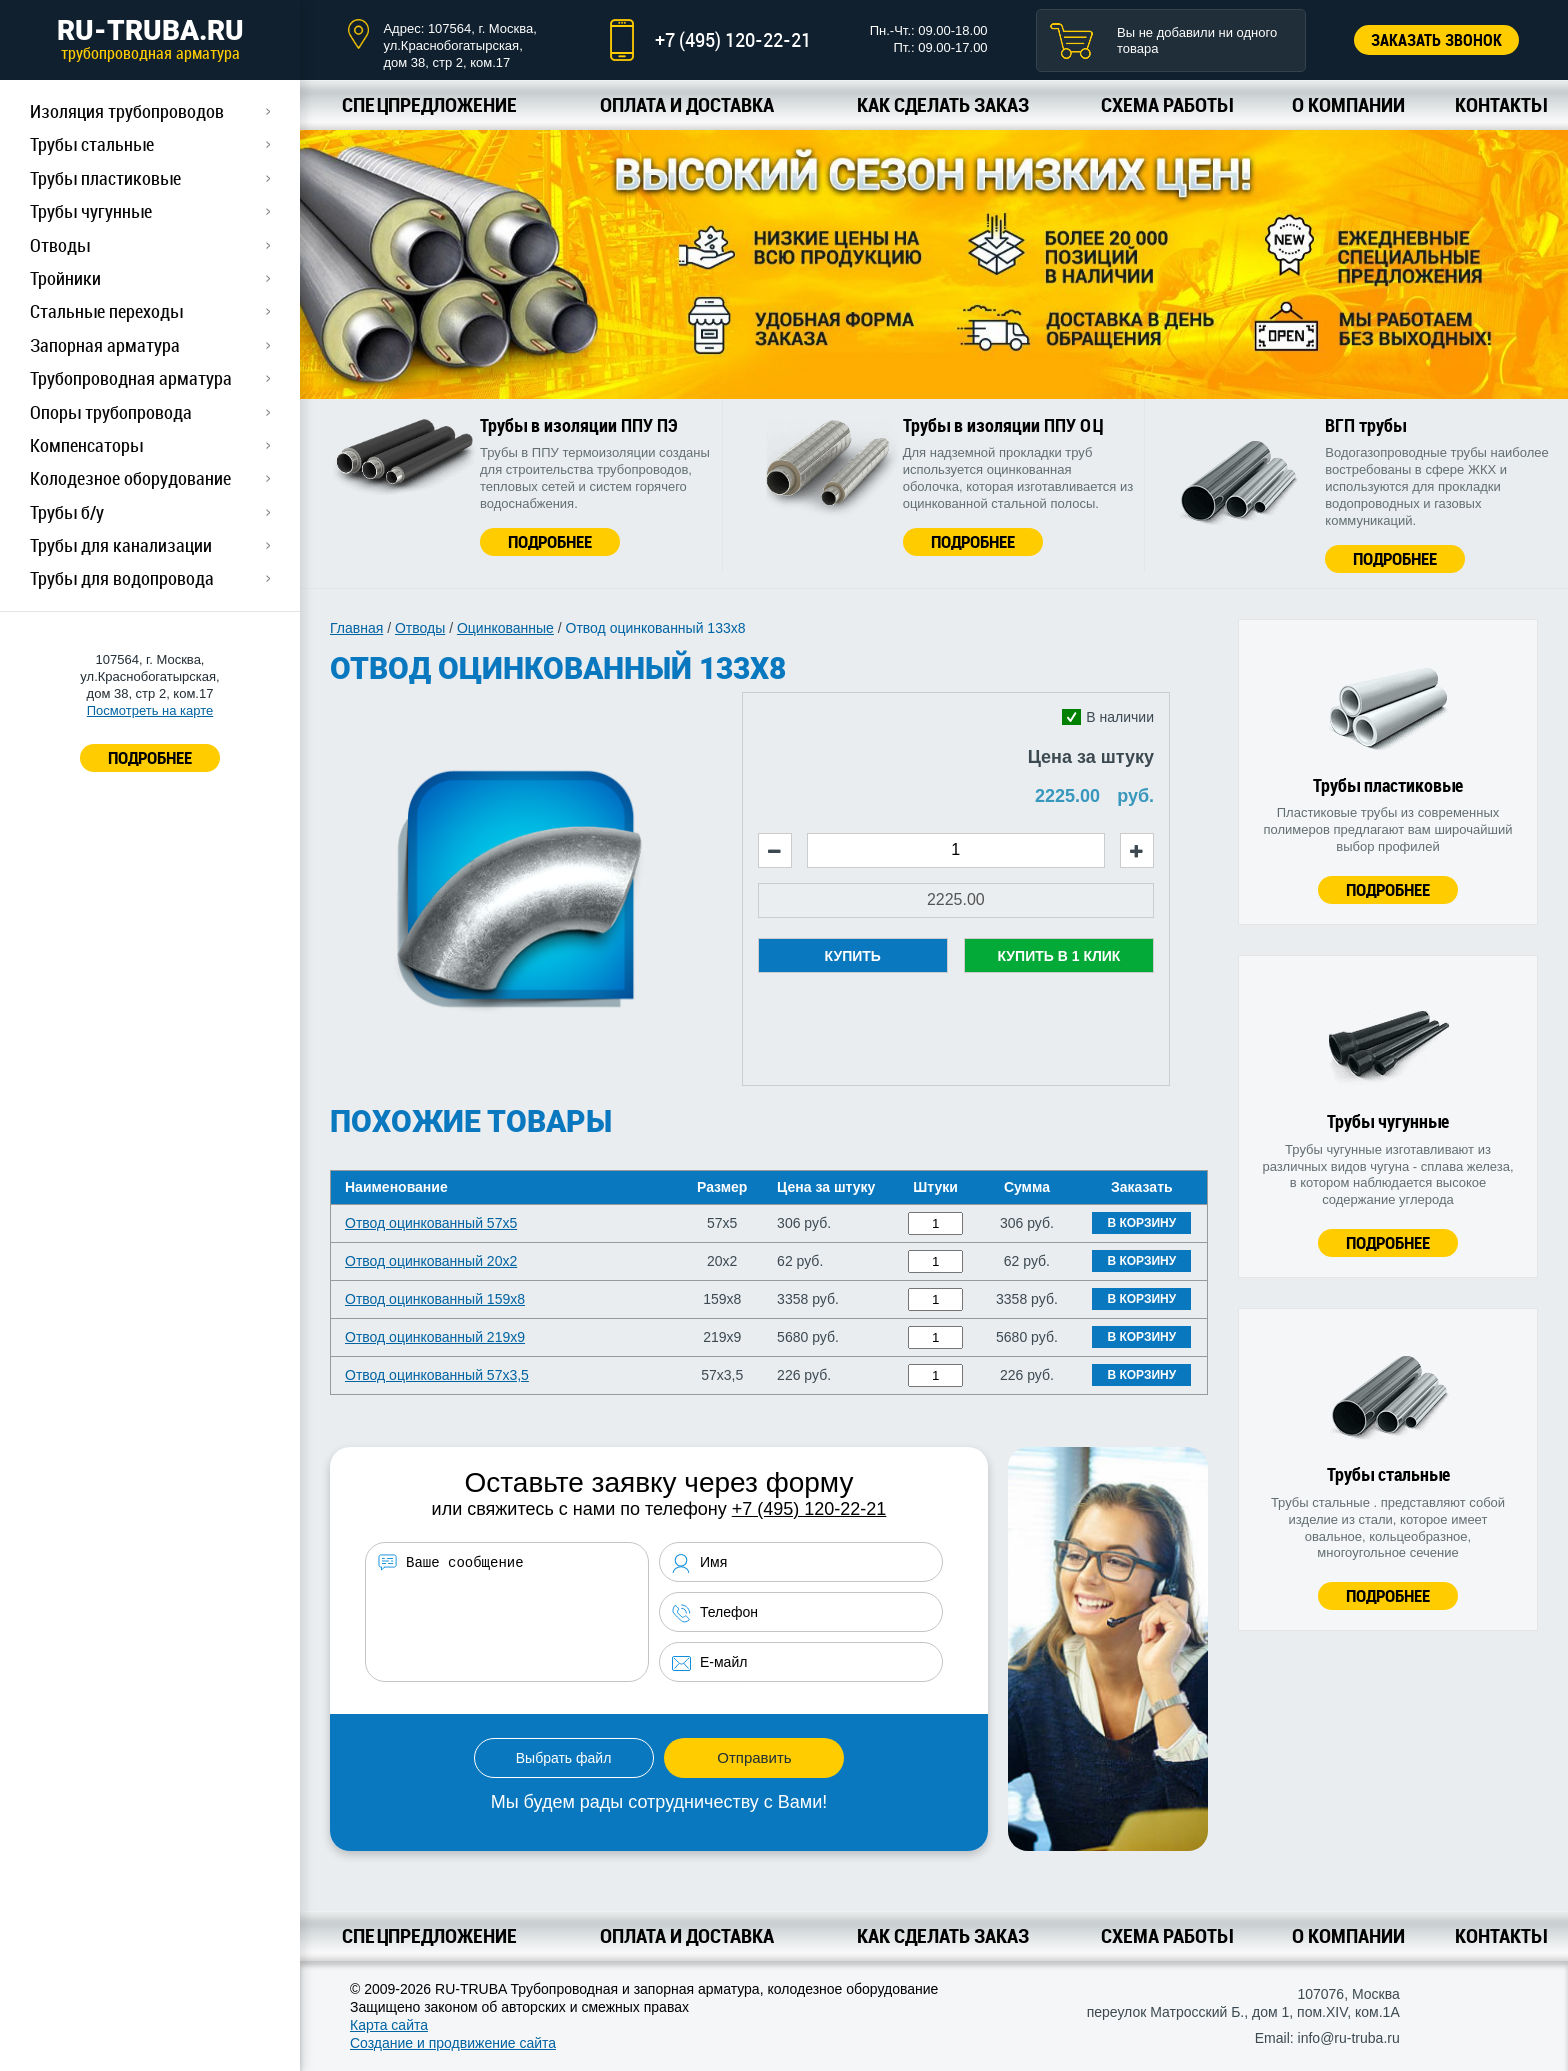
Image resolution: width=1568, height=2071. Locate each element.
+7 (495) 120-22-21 (733, 39)
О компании (1348, 104)
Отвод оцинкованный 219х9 (435, 1337)
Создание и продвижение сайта (453, 2043)
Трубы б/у (67, 512)
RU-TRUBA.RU (150, 39)
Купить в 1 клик (1058, 956)
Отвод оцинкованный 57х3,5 (437, 1375)
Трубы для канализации (121, 545)
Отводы (60, 245)
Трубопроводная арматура (131, 378)
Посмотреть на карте (150, 710)
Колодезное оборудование (130, 478)
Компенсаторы (86, 445)
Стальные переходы (106, 311)
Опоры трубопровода (111, 412)
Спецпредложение (429, 104)
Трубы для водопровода (122, 578)
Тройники (65, 278)
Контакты (1500, 104)
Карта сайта (389, 2025)
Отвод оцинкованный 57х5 (431, 1223)
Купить (853, 956)
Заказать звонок (1436, 40)
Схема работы (1166, 104)
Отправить (754, 1757)
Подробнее (550, 541)
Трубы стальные (92, 144)
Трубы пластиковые (105, 178)
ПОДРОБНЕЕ (150, 757)
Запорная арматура (105, 345)
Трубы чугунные (91, 211)
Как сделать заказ (943, 104)
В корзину (1141, 1223)
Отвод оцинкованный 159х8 (435, 1299)
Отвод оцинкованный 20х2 (431, 1261)
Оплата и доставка (687, 104)
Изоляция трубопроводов (127, 111)
